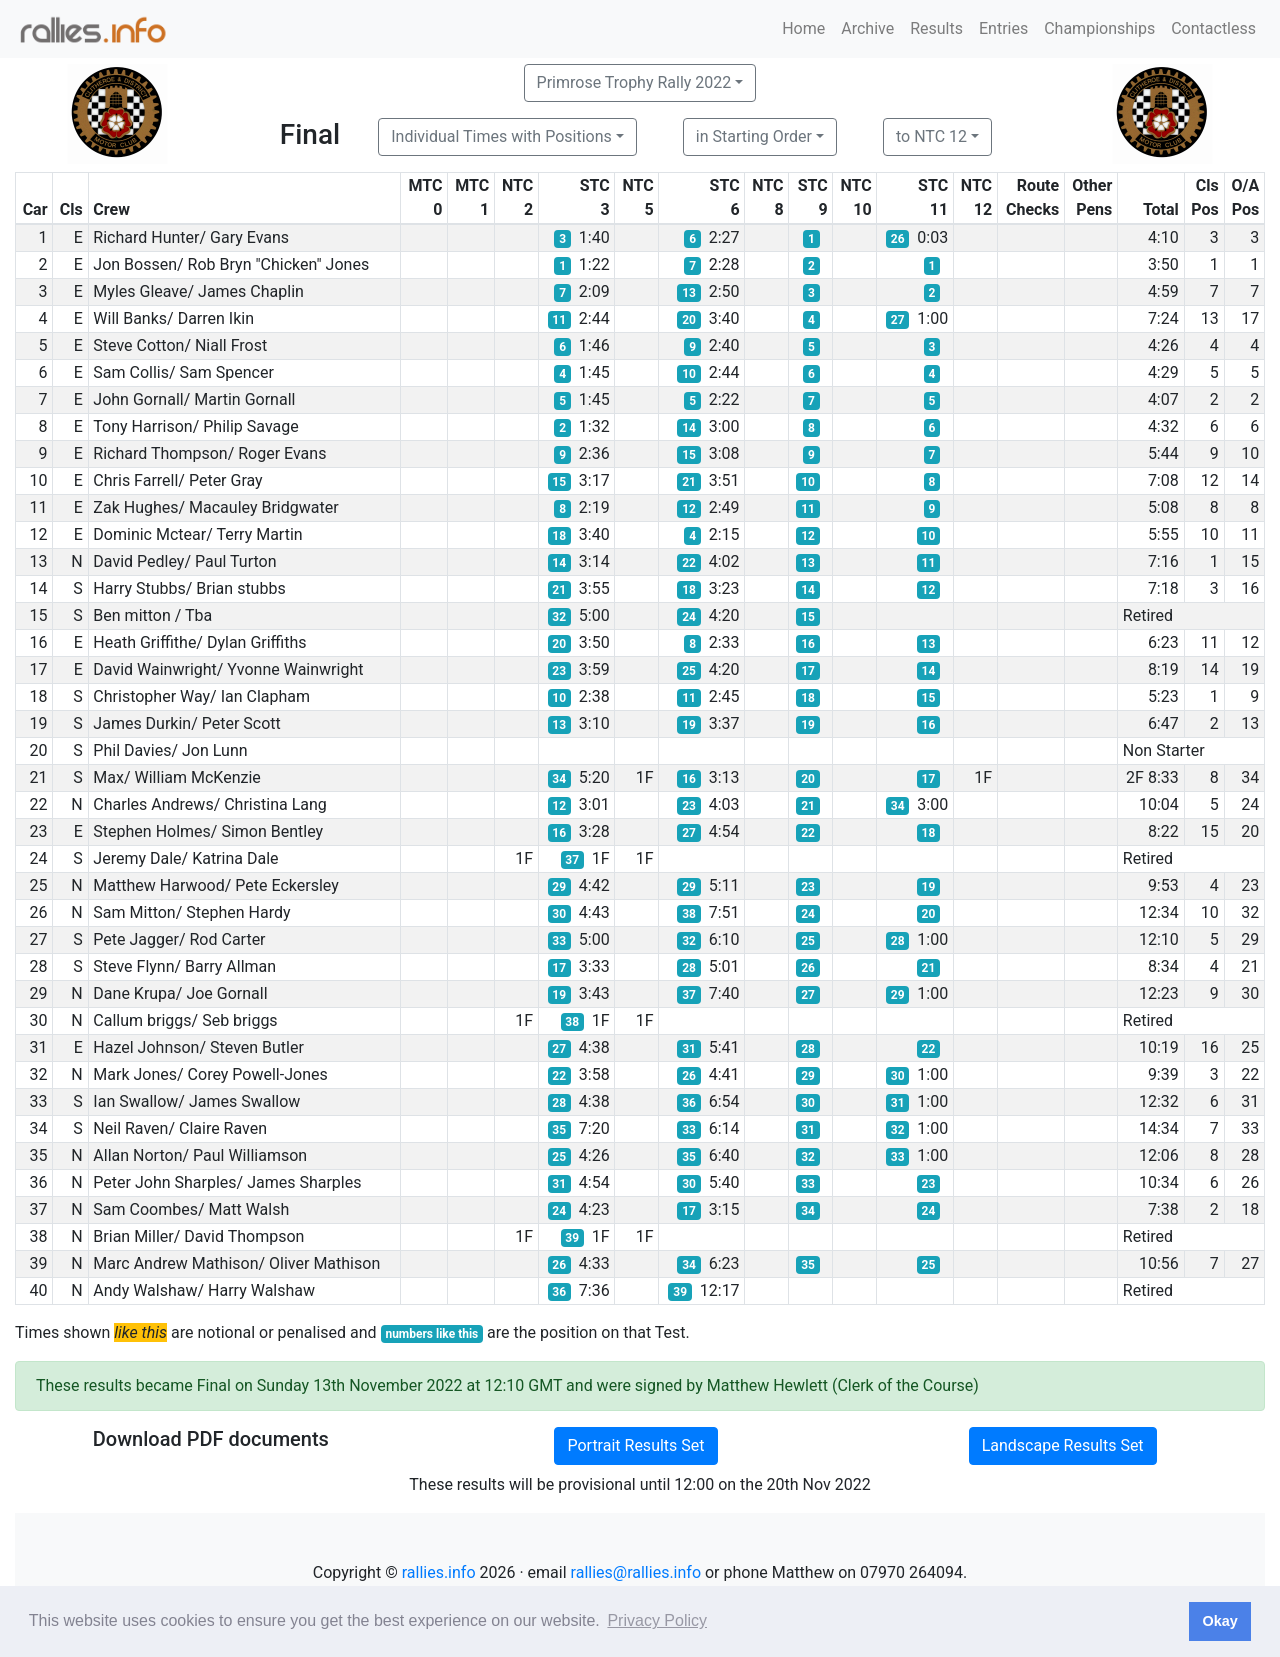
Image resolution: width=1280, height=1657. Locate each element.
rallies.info (439, 1572)
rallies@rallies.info (636, 1572)
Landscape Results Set (1063, 1445)
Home (803, 28)
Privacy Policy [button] (657, 1620)
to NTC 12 (931, 136)
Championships (1099, 28)
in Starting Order (754, 136)
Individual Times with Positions (501, 136)
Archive (867, 28)
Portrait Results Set (635, 1445)
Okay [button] (1219, 1621)
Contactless (1213, 28)
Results (936, 28)
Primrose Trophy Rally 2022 (634, 82)
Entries (1003, 28)
